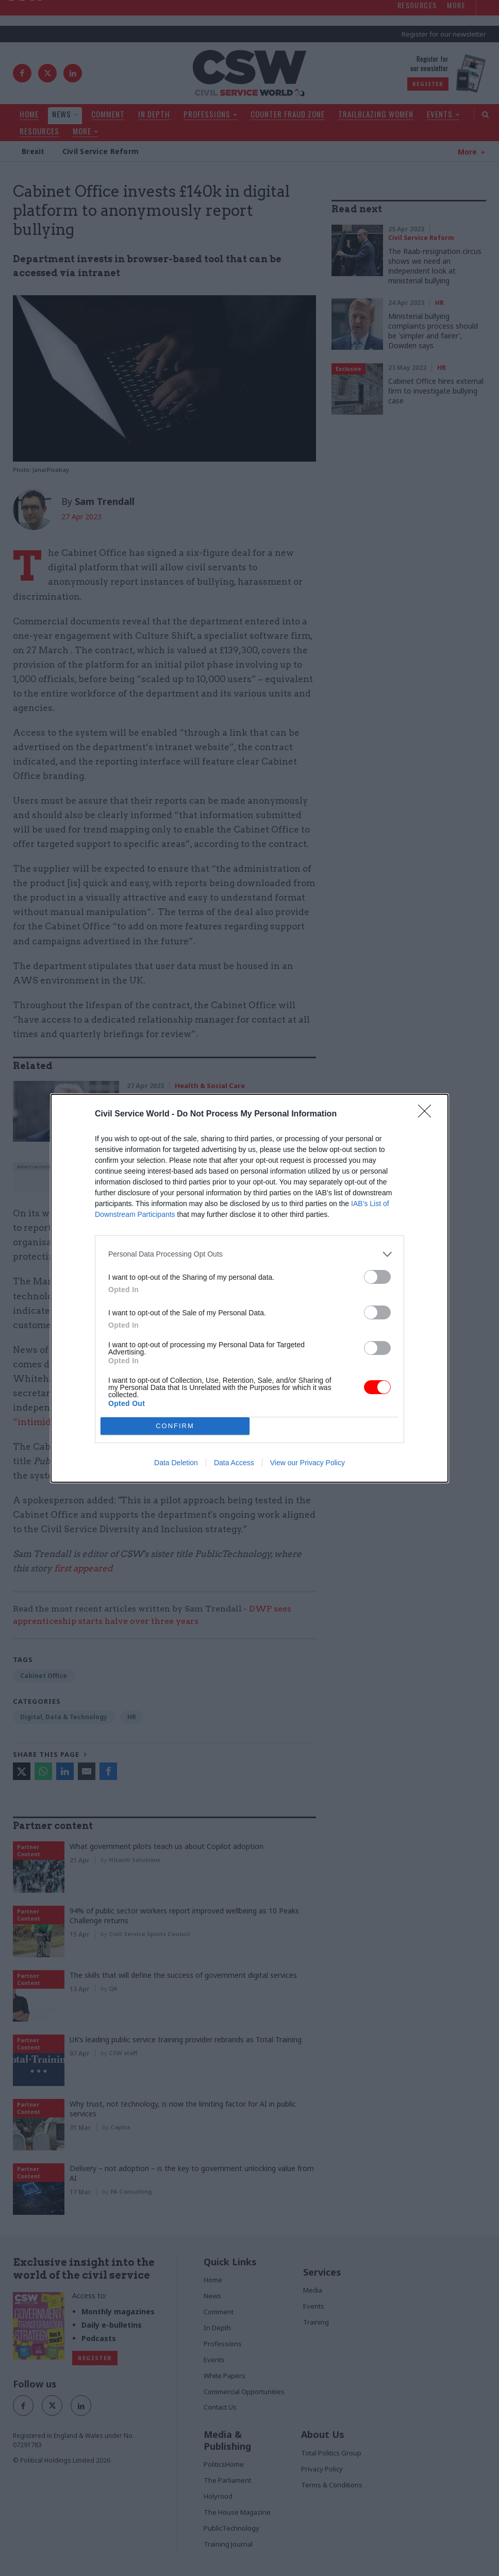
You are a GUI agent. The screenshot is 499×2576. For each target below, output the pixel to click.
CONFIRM (175, 1426)
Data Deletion (176, 1463)
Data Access (234, 1463)
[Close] (428, 1114)
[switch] (377, 1277)
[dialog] (249, 1288)
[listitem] (249, 1254)
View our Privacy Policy (307, 1463)
